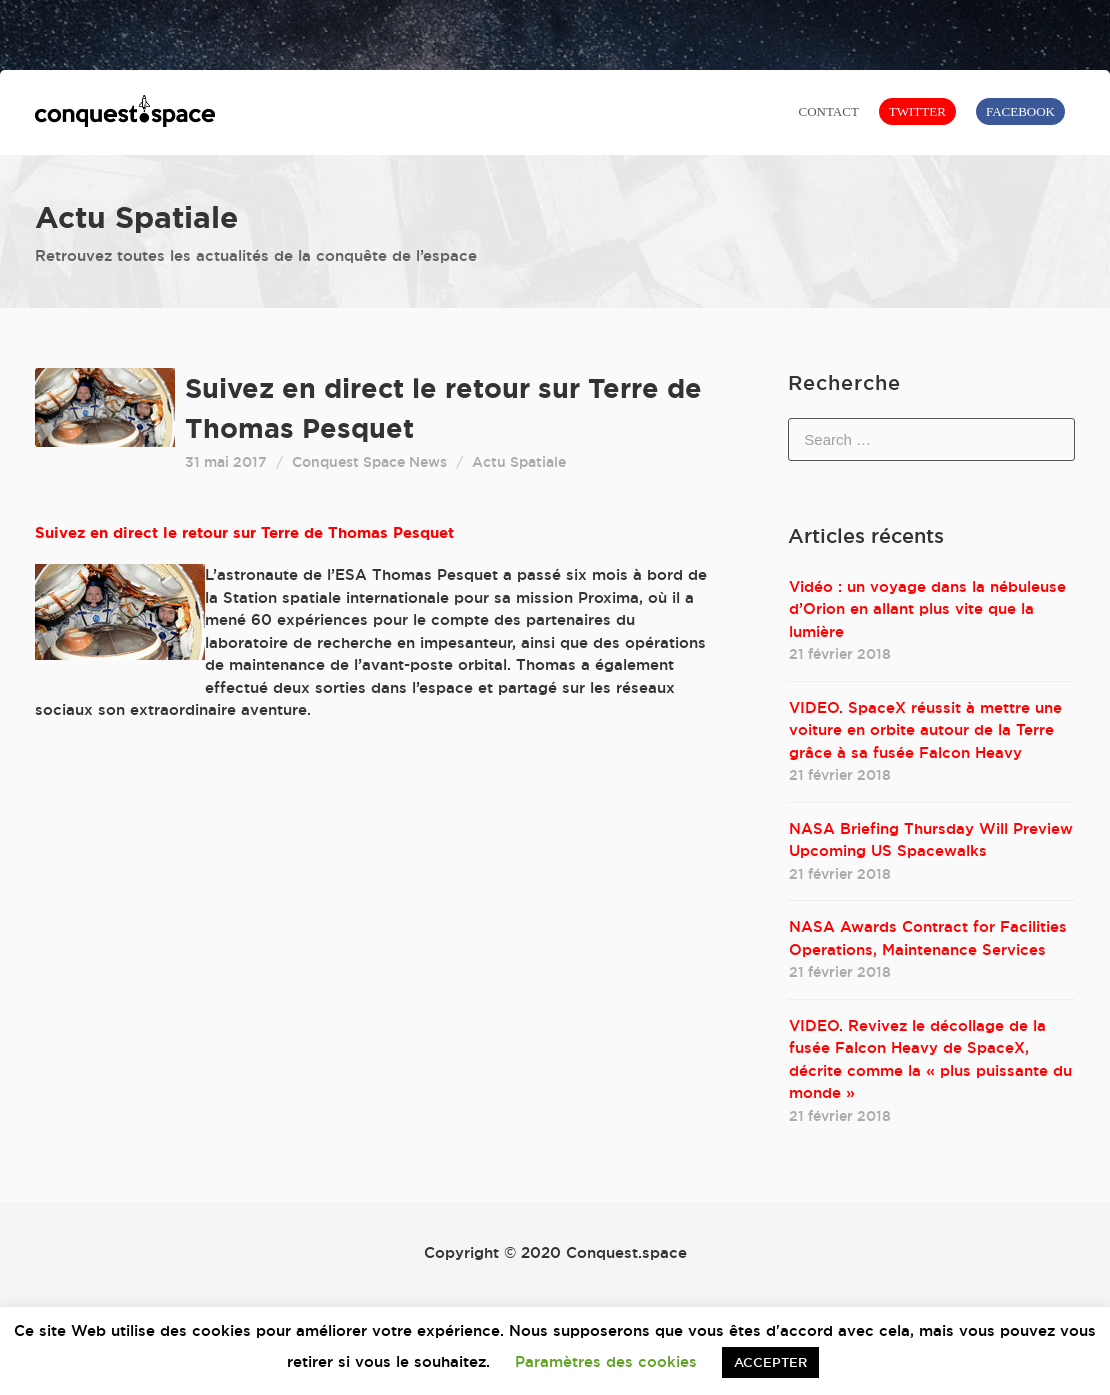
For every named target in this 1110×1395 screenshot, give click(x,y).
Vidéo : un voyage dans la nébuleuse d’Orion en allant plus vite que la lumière (927, 609)
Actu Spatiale (519, 462)
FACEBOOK (1020, 111)
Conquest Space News (369, 462)
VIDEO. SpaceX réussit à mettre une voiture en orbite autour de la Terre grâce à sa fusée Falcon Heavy (925, 730)
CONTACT (828, 111)
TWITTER (917, 111)
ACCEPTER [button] (770, 1362)
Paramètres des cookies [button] (606, 1361)
